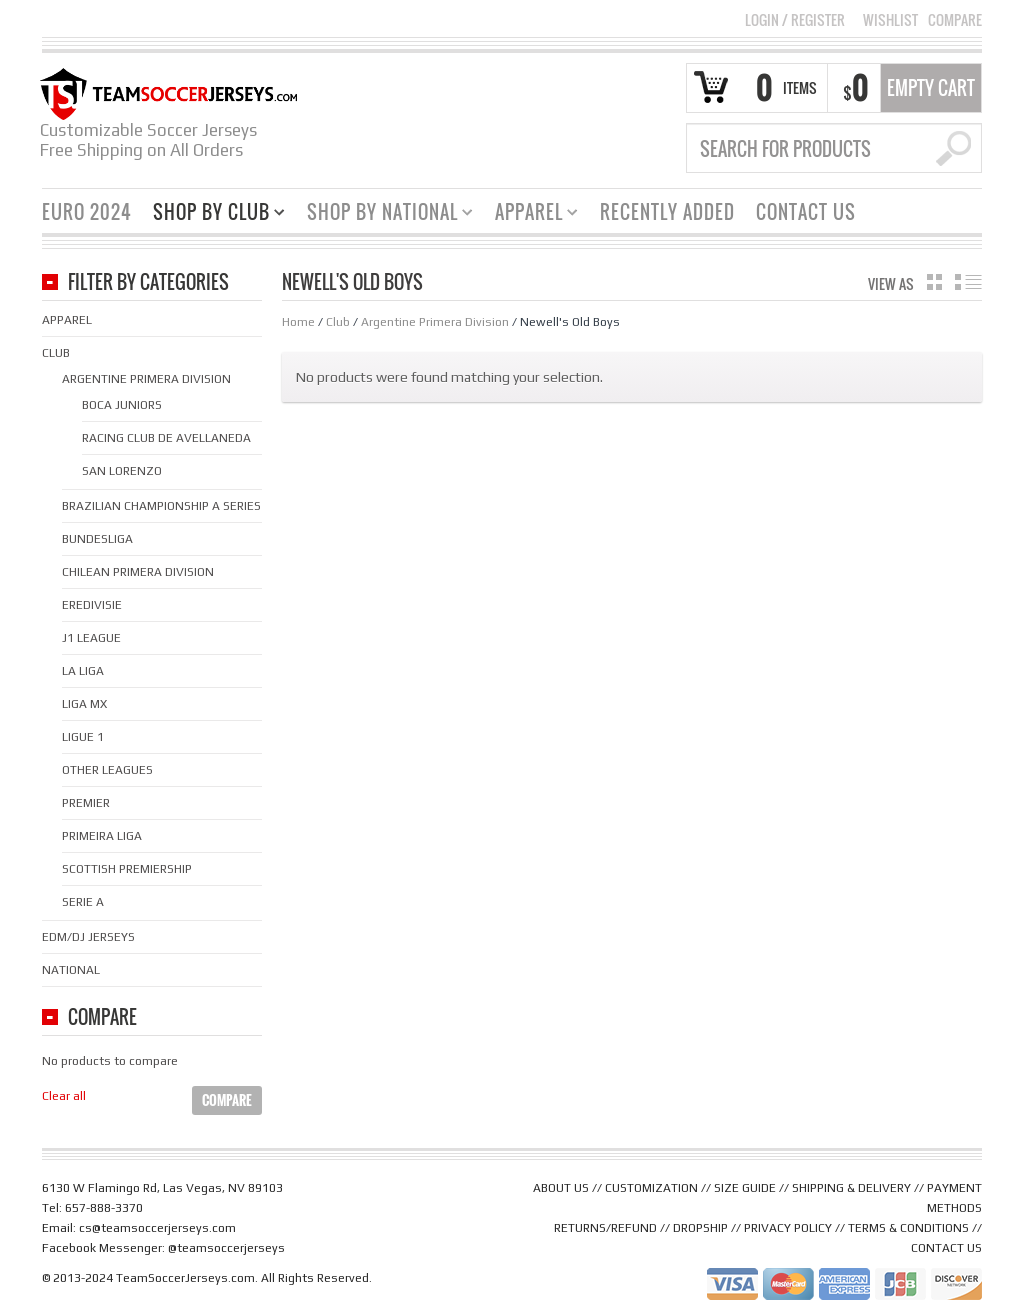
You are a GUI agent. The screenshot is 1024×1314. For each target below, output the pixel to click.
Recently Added (667, 212)
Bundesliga (97, 539)
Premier (86, 803)
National (71, 970)
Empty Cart (931, 88)
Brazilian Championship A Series (161, 506)
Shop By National (382, 214)
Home (298, 322)
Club (338, 322)
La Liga (83, 671)
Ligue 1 (83, 737)
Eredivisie (92, 605)
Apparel (529, 214)
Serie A (83, 902)
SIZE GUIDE (745, 1188)
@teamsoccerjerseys (226, 1248)
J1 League (91, 638)
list (968, 282)
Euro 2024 (87, 212)
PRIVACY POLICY (788, 1228)
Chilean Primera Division (138, 572)
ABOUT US (561, 1188)
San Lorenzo (122, 471)
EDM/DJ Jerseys (88, 937)
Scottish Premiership (127, 869)
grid (934, 282)
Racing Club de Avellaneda (166, 438)
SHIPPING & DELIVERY (851, 1188)
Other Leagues (107, 770)
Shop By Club (211, 214)
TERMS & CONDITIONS (908, 1228)
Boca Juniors (122, 405)
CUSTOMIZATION (651, 1188)
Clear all (64, 1096)
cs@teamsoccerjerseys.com (157, 1228)
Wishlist (890, 20)
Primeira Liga (102, 836)
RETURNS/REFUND (605, 1228)
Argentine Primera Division (435, 322)
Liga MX (84, 704)
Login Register (795, 19)
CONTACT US (946, 1248)
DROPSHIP (700, 1228)
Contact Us (806, 212)
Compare (955, 20)
